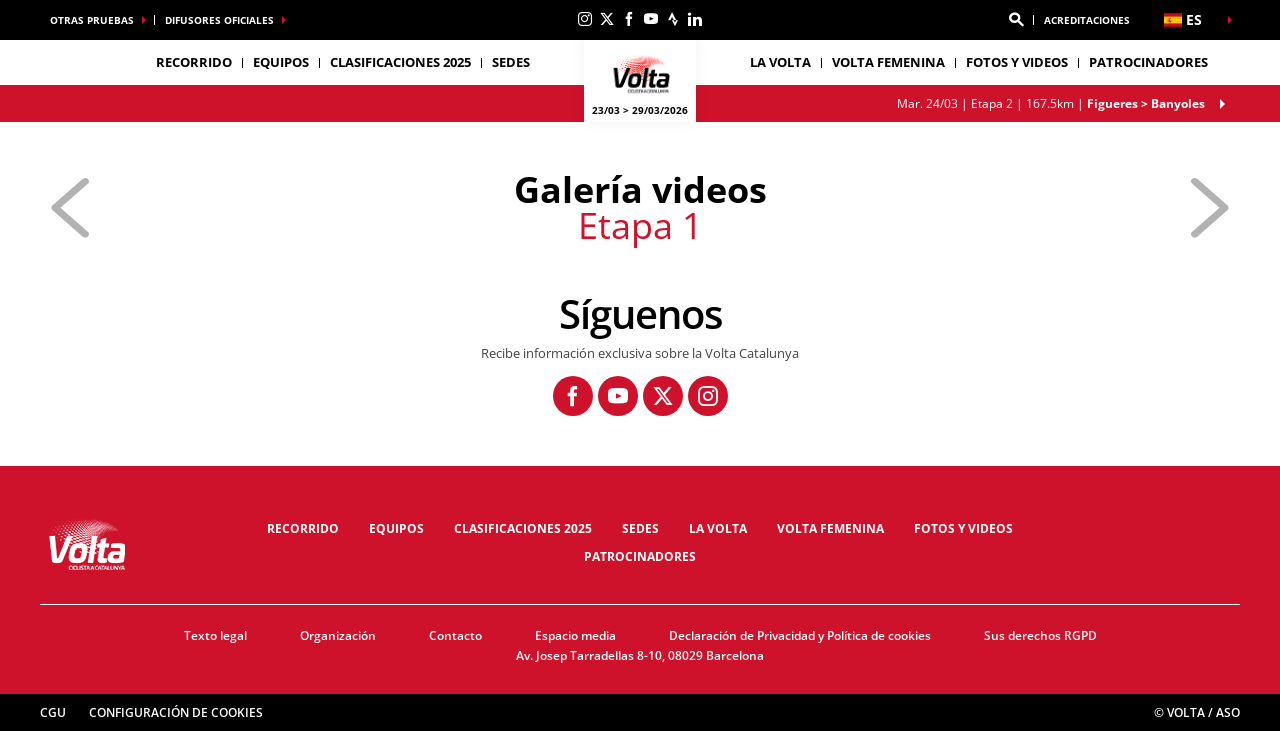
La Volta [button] (780, 62)
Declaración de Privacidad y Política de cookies (800, 635)
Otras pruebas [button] (92, 20)
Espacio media (575, 635)
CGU (53, 712)
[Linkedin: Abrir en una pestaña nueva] (695, 19)
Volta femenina (888, 62)
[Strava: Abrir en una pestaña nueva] (673, 19)
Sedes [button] (511, 62)
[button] (1016, 20)
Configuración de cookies (176, 712)
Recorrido (303, 528)
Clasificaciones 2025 (400, 62)
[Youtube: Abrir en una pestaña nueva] (651, 19)
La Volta (718, 528)
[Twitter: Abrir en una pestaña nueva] (607, 19)
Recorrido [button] (194, 62)
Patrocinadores (1148, 62)
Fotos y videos (1017, 62)
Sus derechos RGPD (1040, 635)
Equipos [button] (281, 62)
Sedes (640, 528)
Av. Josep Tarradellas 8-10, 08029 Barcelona (640, 655)
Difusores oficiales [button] (219, 20)
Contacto (455, 635)
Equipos (396, 528)
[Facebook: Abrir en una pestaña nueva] (629, 19)
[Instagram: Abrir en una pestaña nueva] (585, 19)
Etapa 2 (1051, 103)
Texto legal (215, 635)
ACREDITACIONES (1087, 20)
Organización (338, 635)
